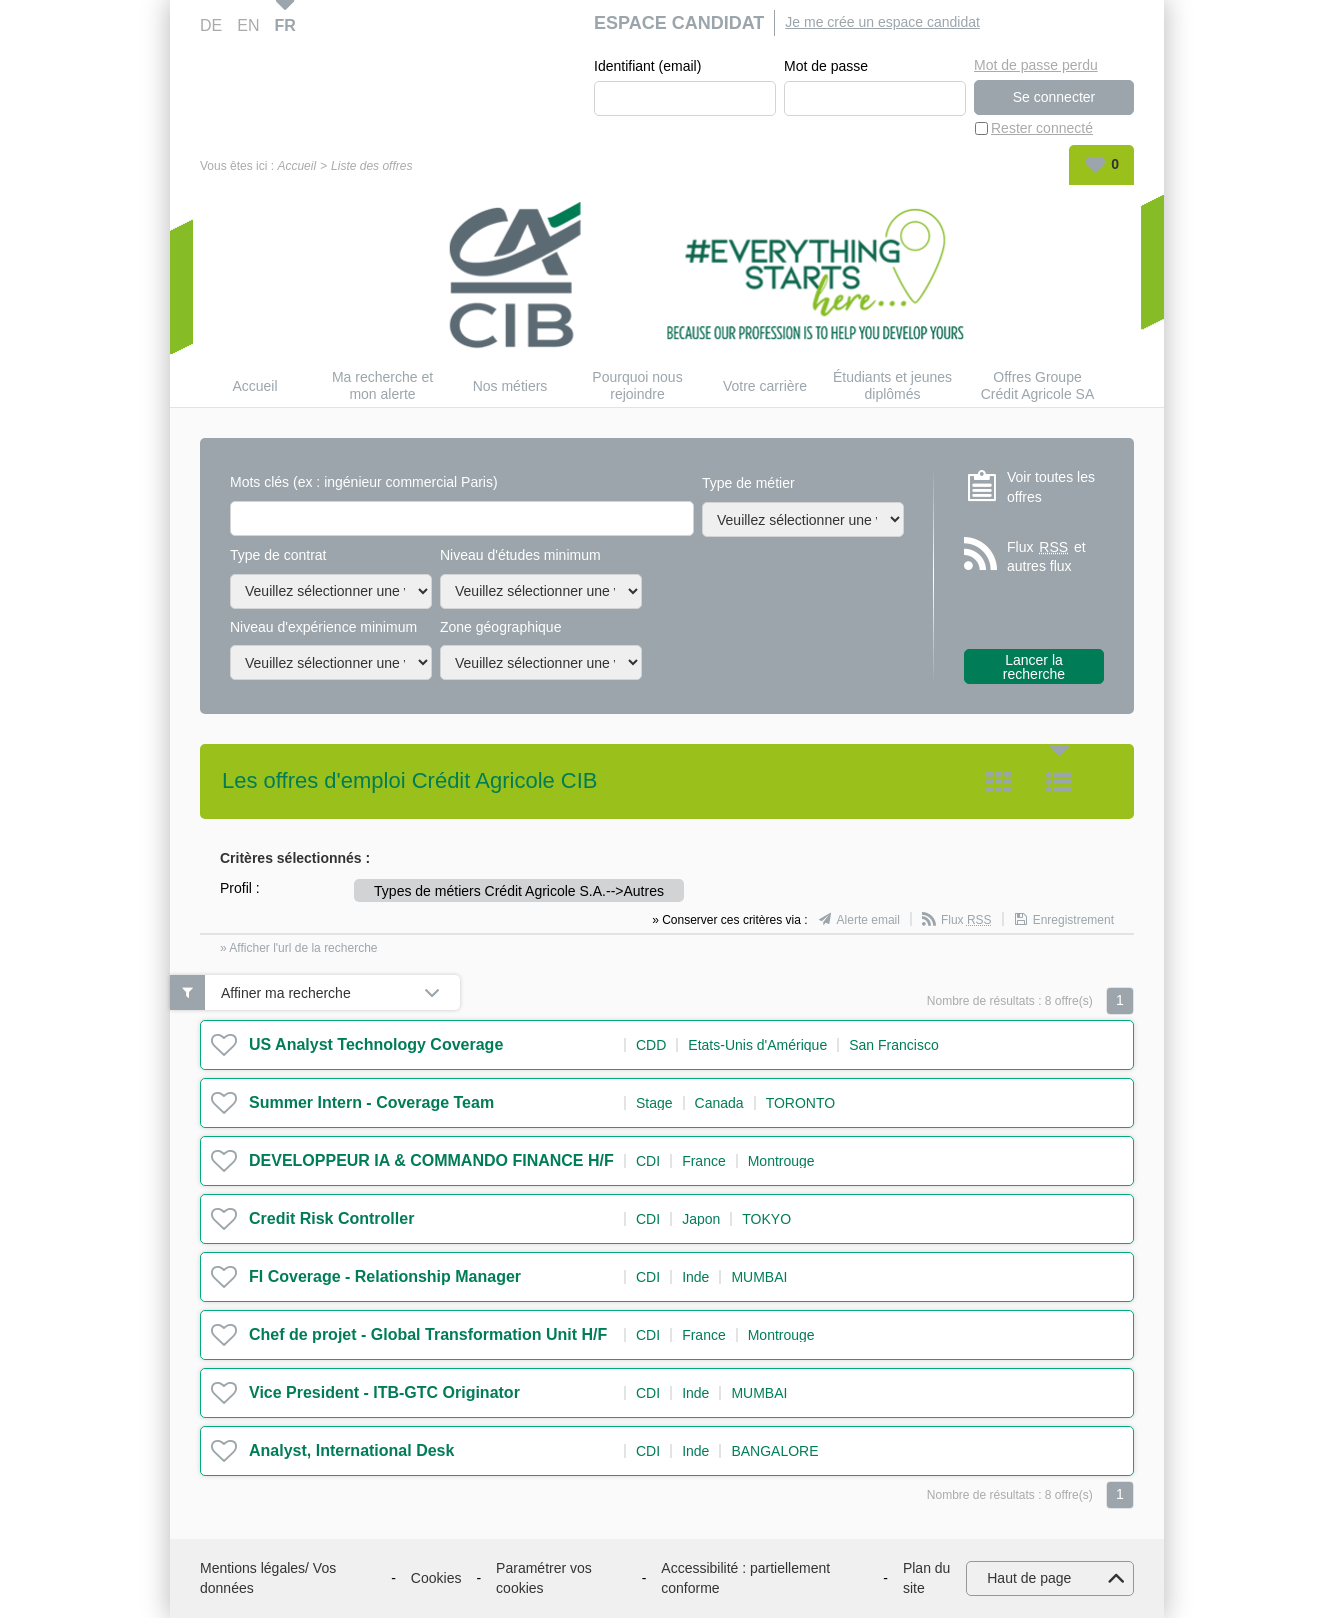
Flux (966, 920)
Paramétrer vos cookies (544, 1578)
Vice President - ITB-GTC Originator (384, 1392)
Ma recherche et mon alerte (382, 385)
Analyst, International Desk (351, 1450)
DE (211, 25)
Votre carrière (765, 386)
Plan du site (926, 1578)
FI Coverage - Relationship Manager (385, 1276)
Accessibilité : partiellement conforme (745, 1578)
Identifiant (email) (647, 66)
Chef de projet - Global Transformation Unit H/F (428, 1334)
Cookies (436, 1578)
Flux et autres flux (1046, 556)
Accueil (296, 166)
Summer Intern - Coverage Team (371, 1102)
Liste (1059, 782)
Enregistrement (1073, 920)
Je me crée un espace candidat (882, 22)
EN (248, 25)
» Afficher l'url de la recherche (299, 948)
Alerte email (868, 920)
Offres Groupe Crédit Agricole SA (1038, 385)
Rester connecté (1042, 128)
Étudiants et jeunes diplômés (892, 385)
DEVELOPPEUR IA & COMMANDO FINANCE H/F (431, 1160)
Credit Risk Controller (331, 1218)
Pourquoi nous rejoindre (637, 385)
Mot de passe (826, 66)
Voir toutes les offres (1051, 487)
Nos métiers (510, 386)
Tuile (999, 782)
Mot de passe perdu (1036, 65)
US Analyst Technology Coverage (376, 1044)
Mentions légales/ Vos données (268, 1578)
